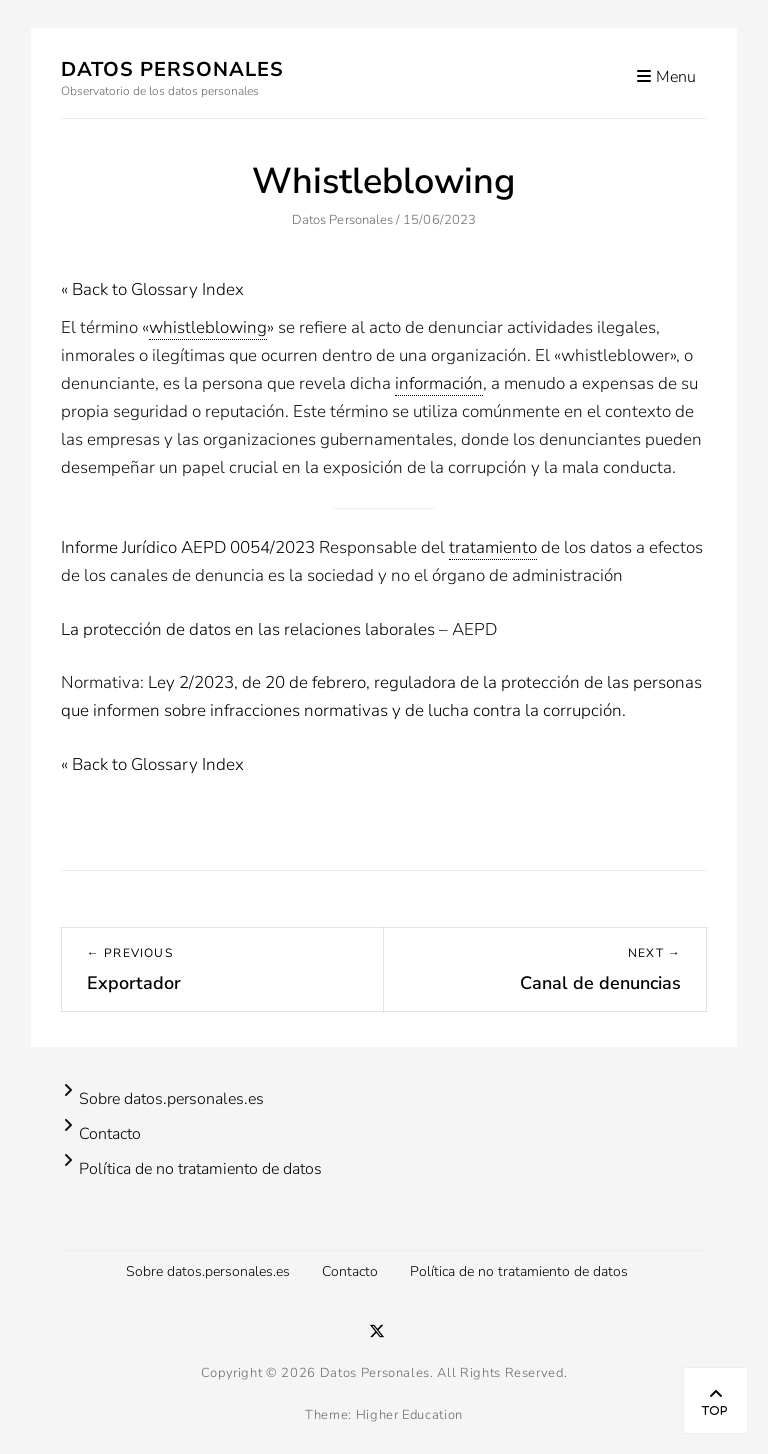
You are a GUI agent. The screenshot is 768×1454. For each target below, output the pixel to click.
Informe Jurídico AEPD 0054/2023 (188, 547)
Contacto (110, 1134)
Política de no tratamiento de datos (200, 1169)
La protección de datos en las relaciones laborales (248, 629)
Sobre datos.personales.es (171, 1099)
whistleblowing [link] (208, 327)
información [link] (439, 383)
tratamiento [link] (493, 547)
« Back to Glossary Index (152, 289)
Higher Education (409, 1415)
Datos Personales (172, 69)
